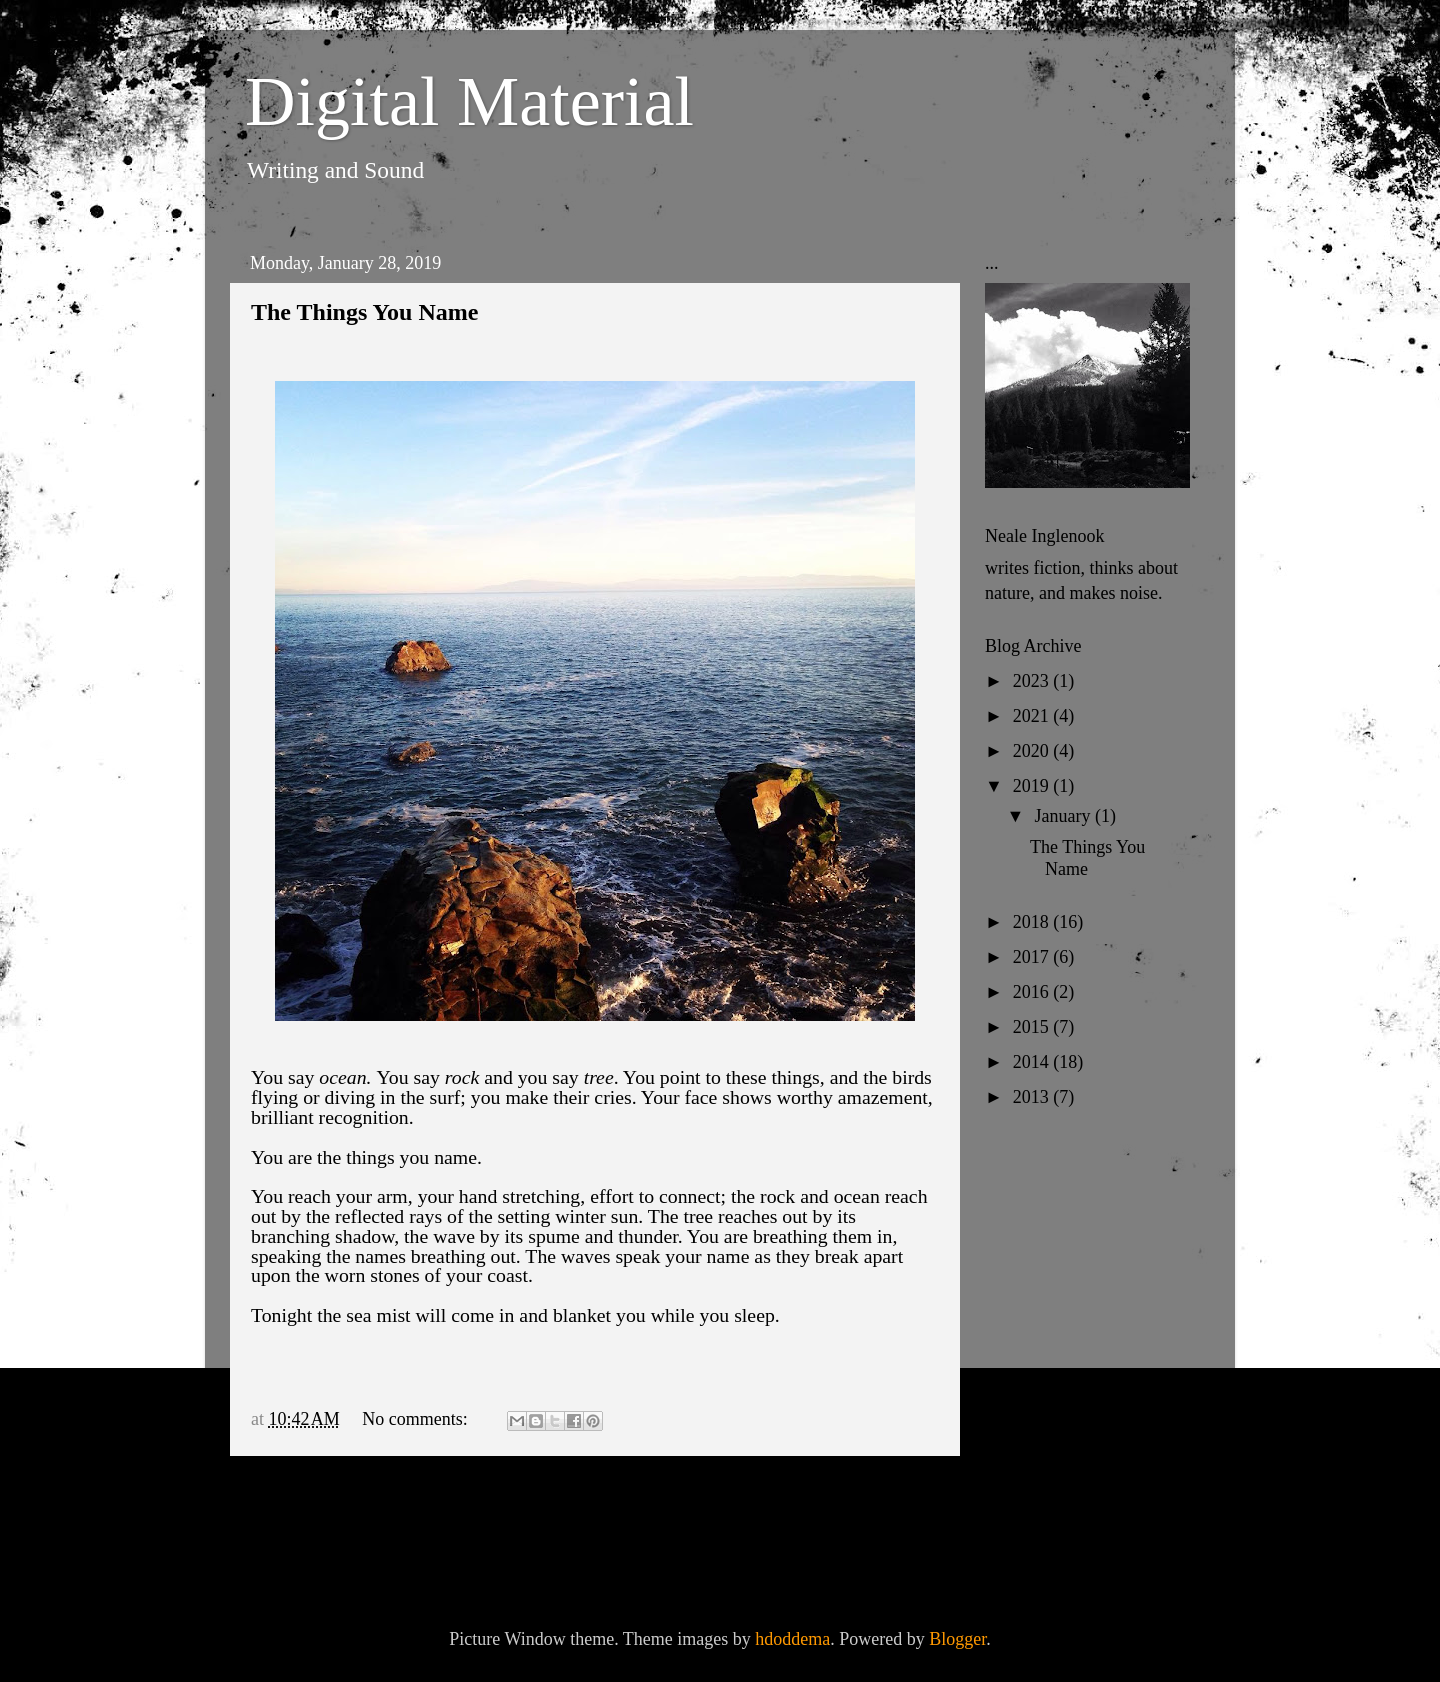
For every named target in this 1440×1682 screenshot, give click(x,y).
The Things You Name (364, 312)
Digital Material (469, 101)
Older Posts (881, 1498)
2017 (1033, 957)
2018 (1033, 922)
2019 (1033, 786)
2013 (1033, 1097)
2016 (1033, 992)
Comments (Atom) (417, 1554)
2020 (1033, 751)
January (1064, 816)
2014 (1033, 1062)
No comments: (417, 1419)
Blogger (957, 1639)
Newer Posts (313, 1498)
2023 (1033, 681)
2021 (1033, 716)
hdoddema (792, 1639)
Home (600, 1498)
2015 (1033, 1027)
